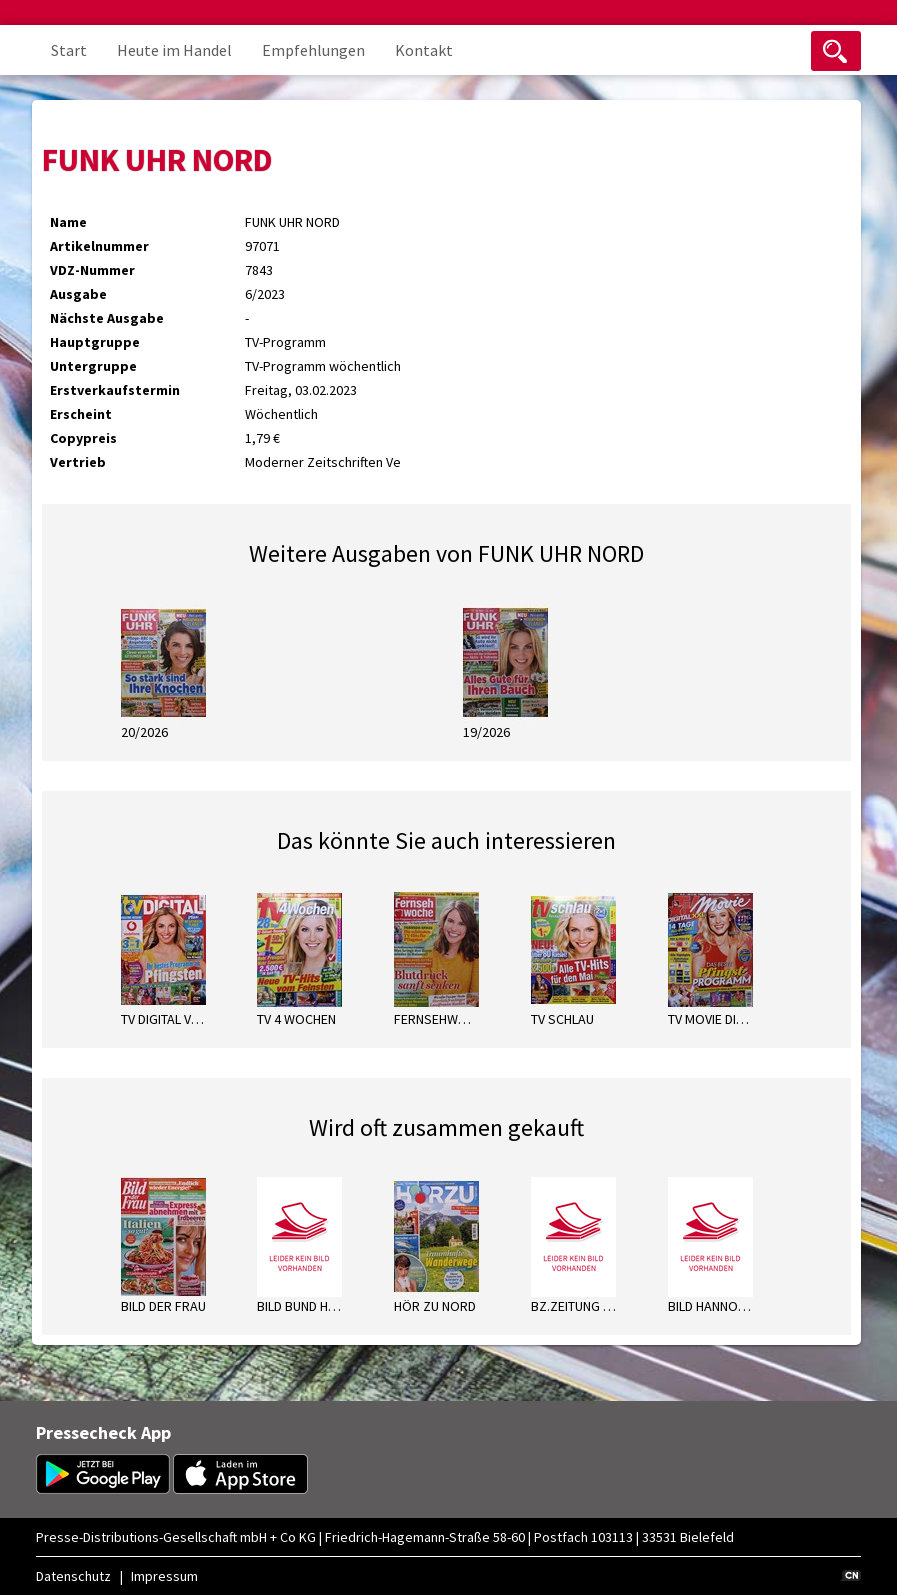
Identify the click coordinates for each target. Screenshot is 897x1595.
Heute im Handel (174, 50)
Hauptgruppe (95, 342)
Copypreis (83, 438)
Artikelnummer (99, 246)
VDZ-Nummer (92, 270)
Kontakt (424, 50)
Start (69, 50)
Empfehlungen (313, 50)
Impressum (164, 1576)
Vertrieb (78, 462)
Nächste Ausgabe (107, 318)
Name (68, 222)
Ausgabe (78, 294)
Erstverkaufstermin (115, 390)
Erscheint (81, 414)
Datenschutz (73, 1576)
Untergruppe (93, 366)
